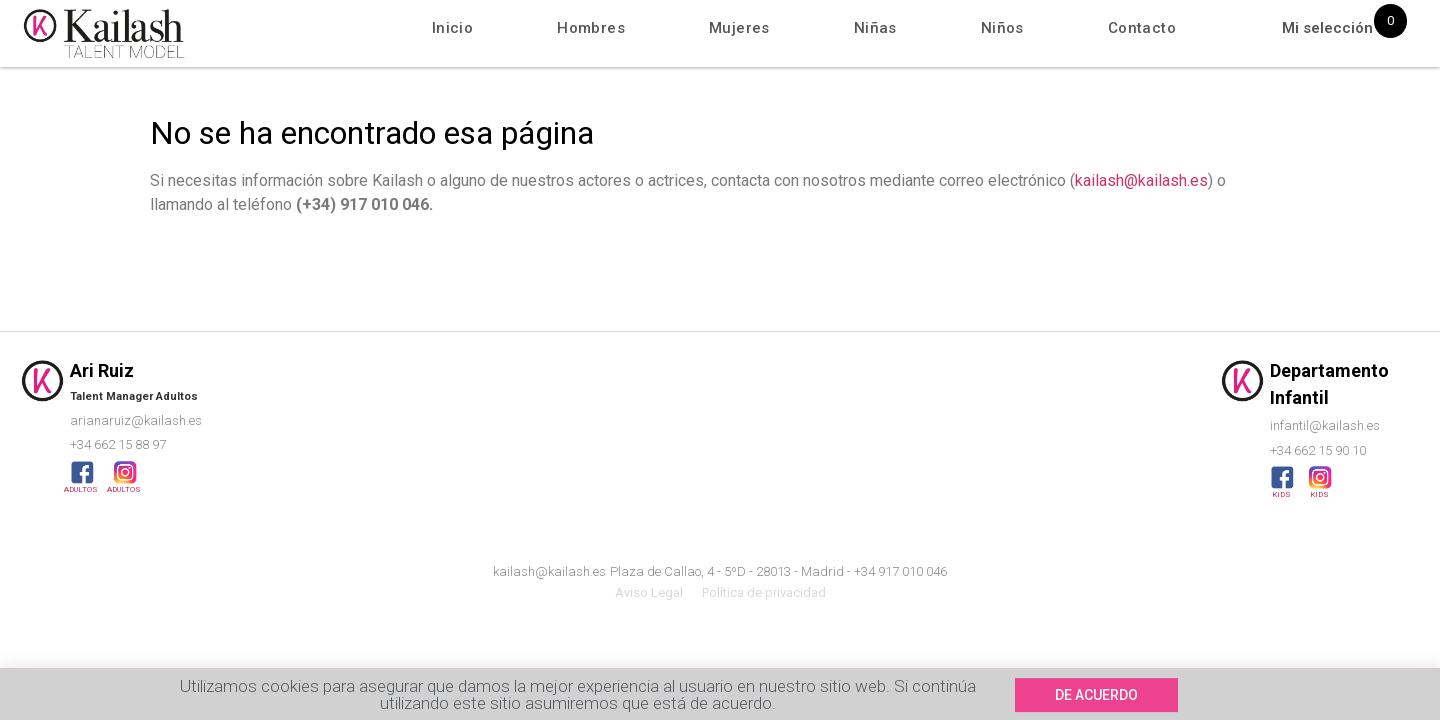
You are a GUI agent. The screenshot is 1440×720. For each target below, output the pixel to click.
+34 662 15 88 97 (118, 444)
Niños (1002, 28)
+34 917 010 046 (900, 571)
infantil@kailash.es (1325, 425)
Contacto (1142, 28)
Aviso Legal (649, 592)
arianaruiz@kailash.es (136, 420)
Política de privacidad (764, 592)
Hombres (591, 28)
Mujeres (739, 28)
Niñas (875, 28)
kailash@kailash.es (1141, 180)
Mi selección (1327, 28)
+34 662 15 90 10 (1318, 450)
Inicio (452, 28)
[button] (1096, 699)
